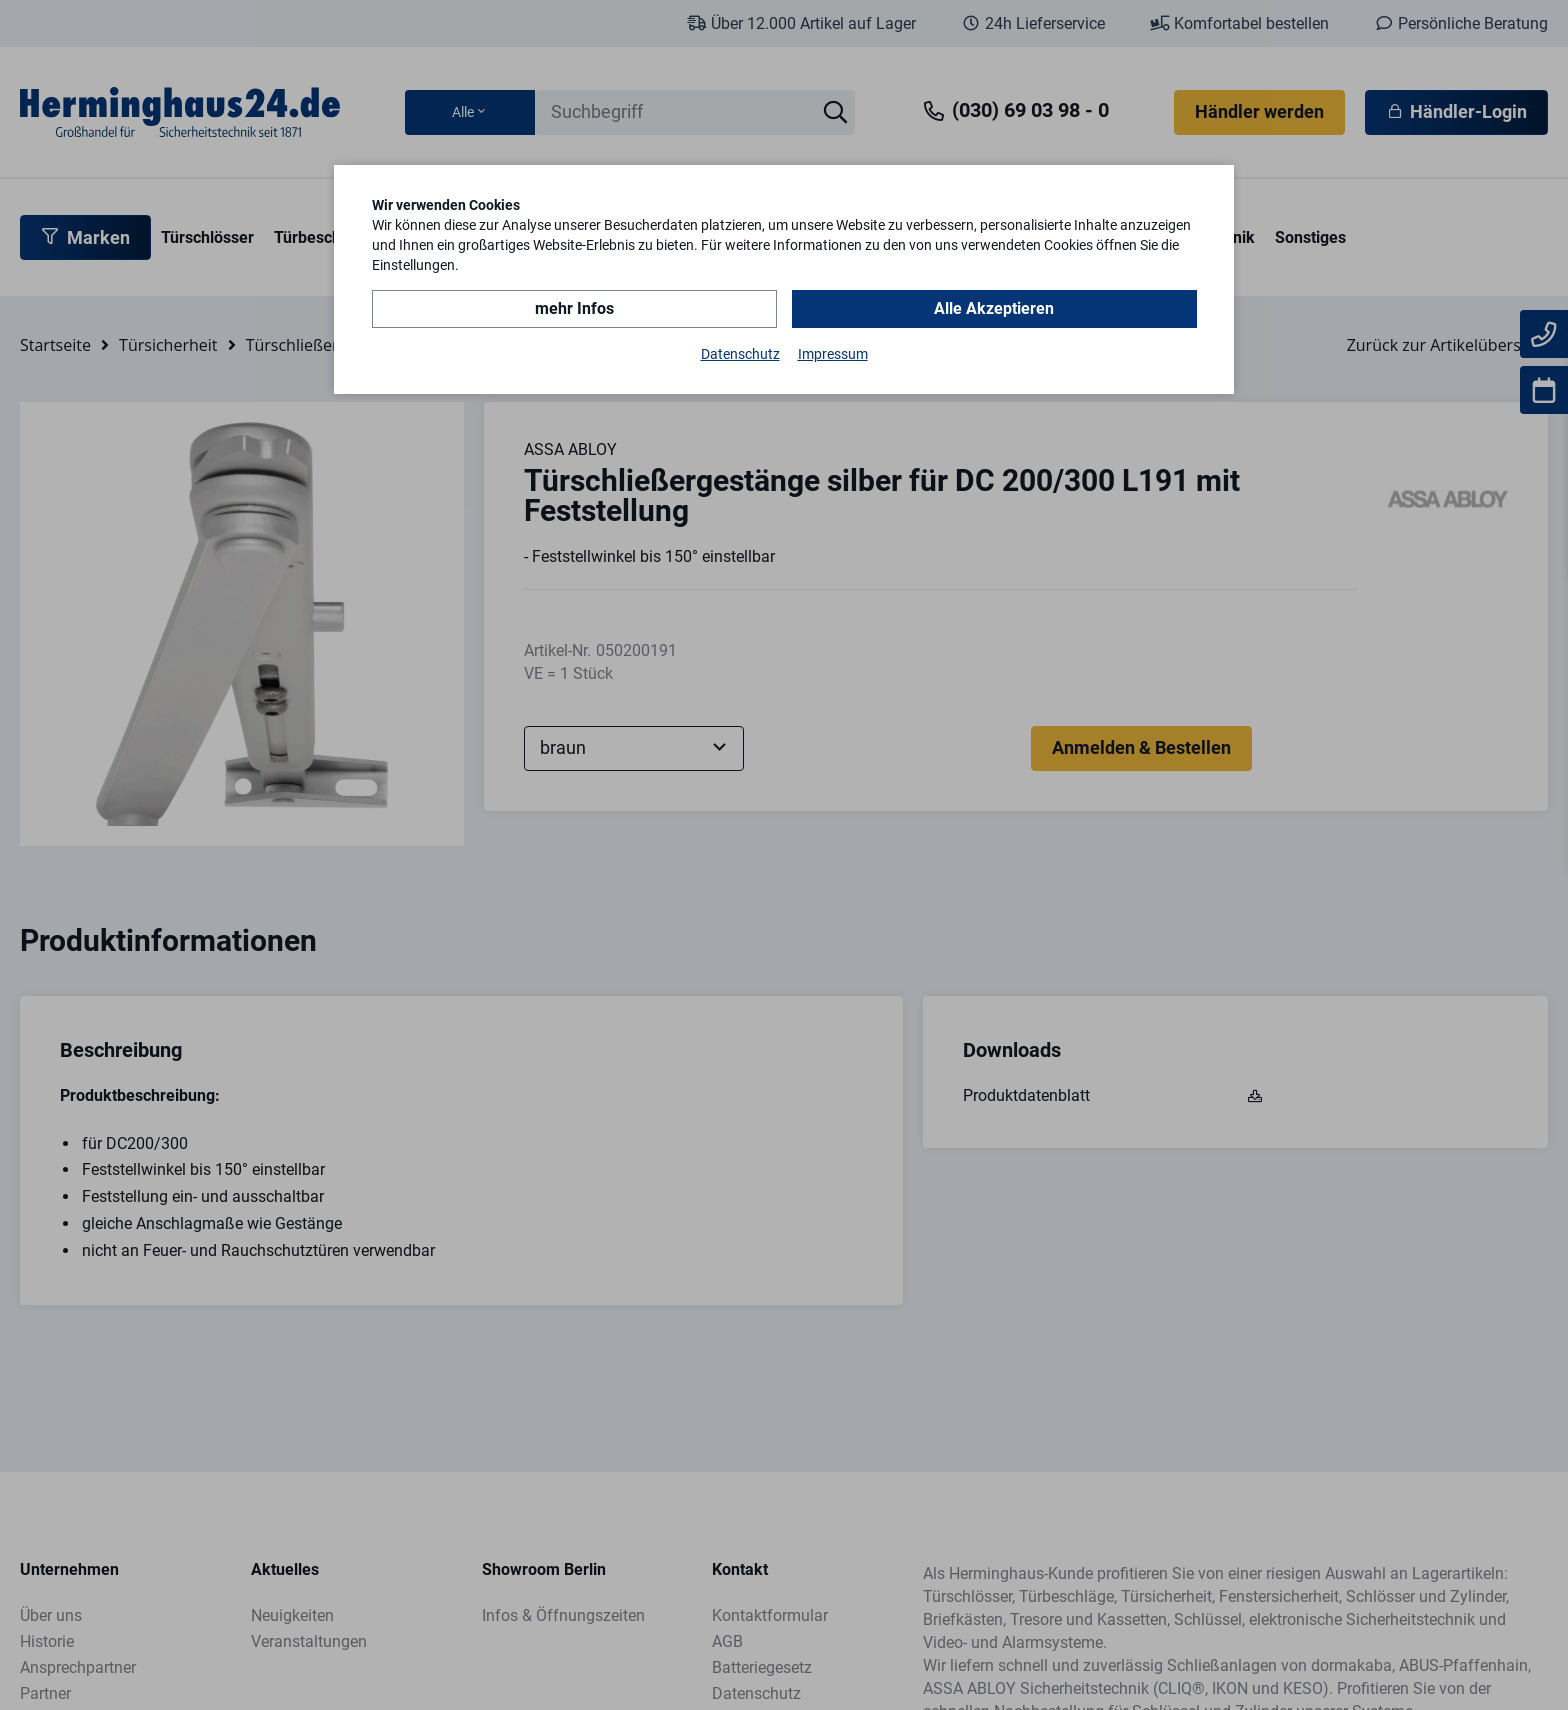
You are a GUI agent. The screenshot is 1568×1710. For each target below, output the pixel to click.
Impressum (833, 354)
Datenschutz (740, 354)
